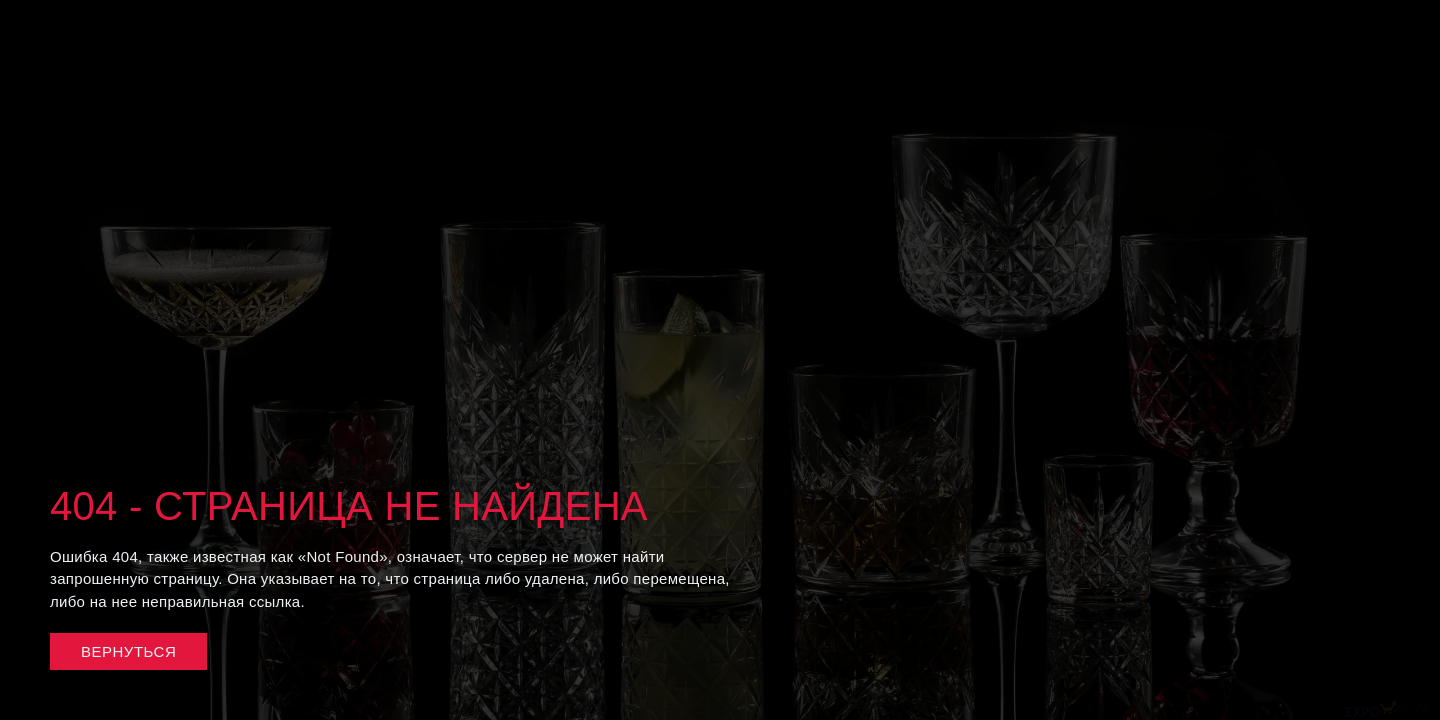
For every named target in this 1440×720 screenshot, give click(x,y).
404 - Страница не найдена (349, 506)
